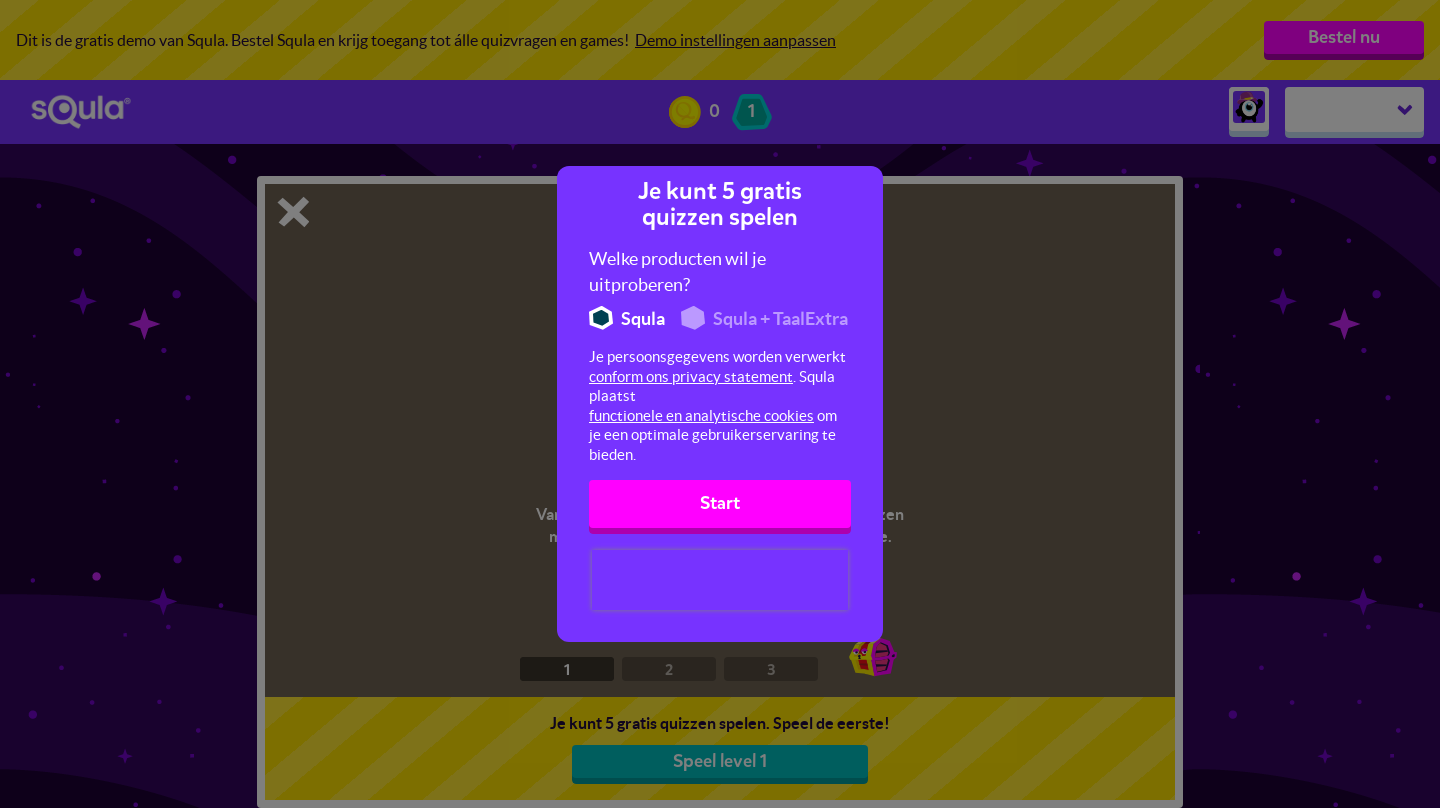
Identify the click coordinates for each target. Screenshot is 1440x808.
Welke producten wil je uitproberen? (677, 271)
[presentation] (720, 580)
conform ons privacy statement (691, 376)
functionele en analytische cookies (701, 415)
